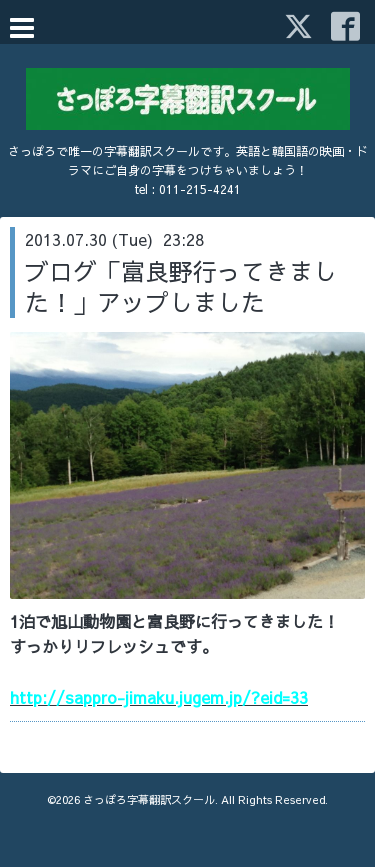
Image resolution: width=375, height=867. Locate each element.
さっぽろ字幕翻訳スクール (149, 799)
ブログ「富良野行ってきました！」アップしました (181, 286)
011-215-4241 (200, 189)
